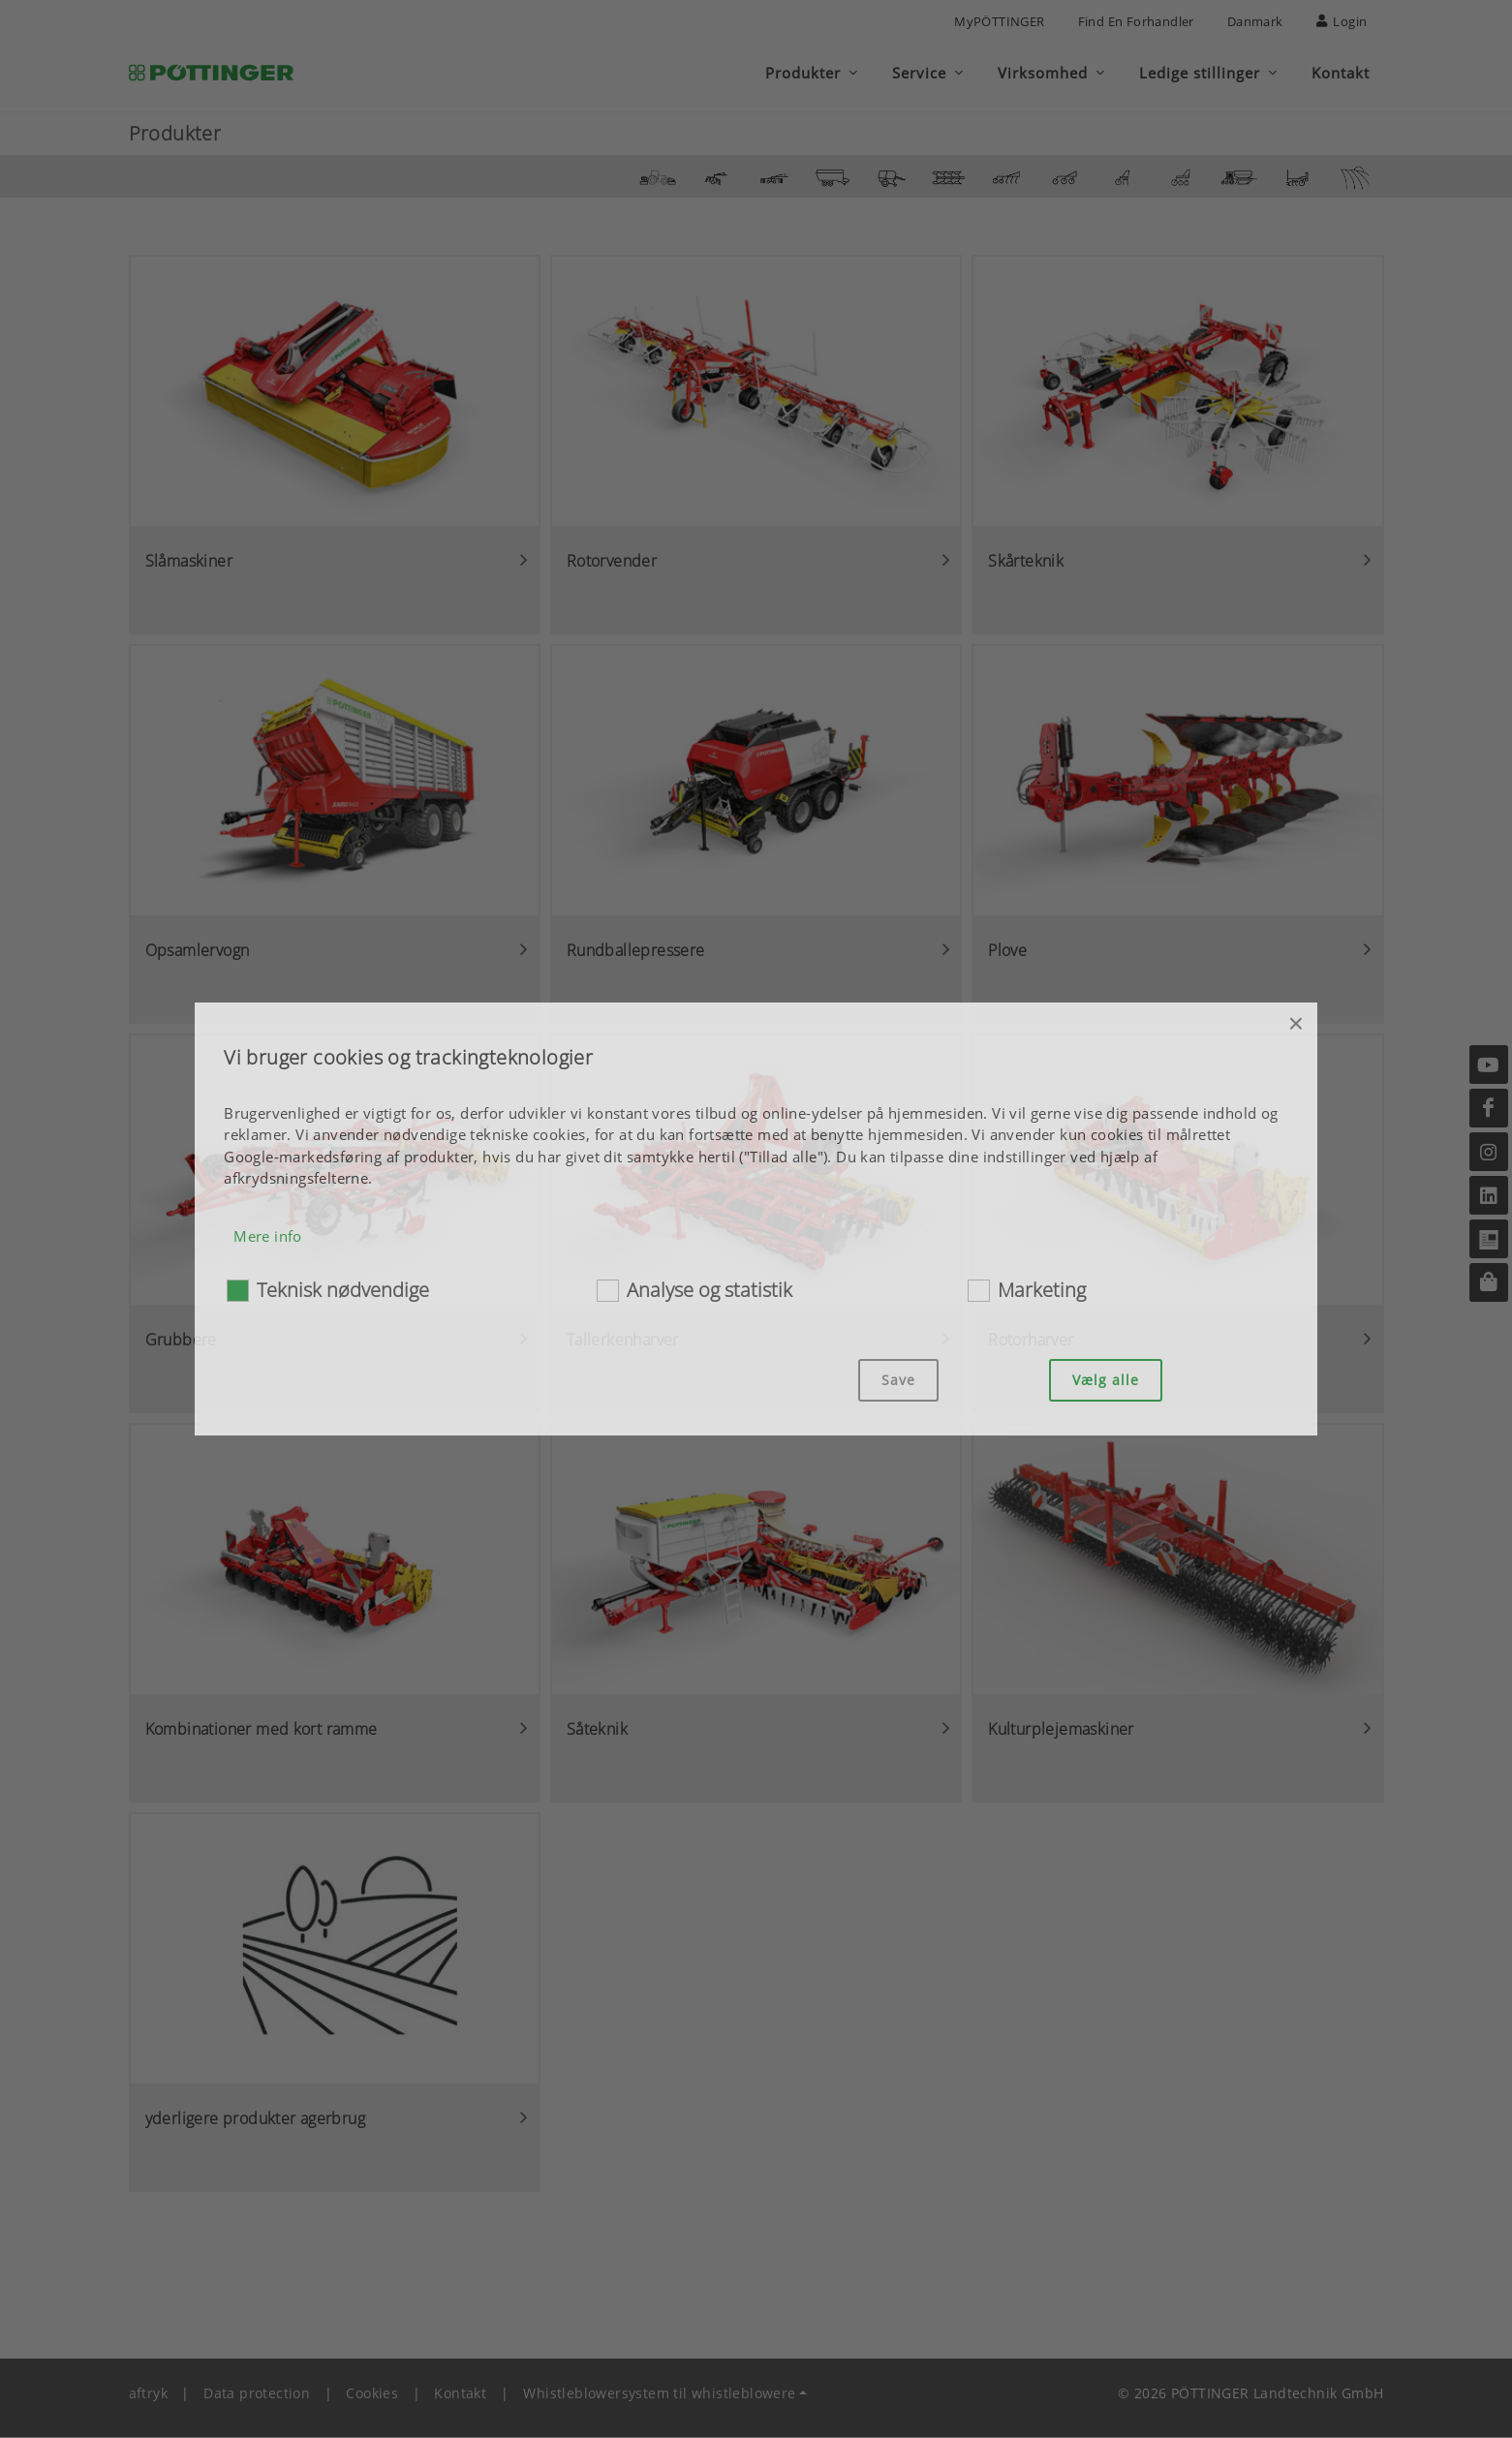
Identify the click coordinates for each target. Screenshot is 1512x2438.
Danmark (1255, 21)
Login (1342, 21)
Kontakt (460, 2394)
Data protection (256, 2394)
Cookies (372, 2394)
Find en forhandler (1136, 21)
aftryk (148, 2394)
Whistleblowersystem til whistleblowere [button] (659, 2394)
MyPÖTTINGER (999, 21)
